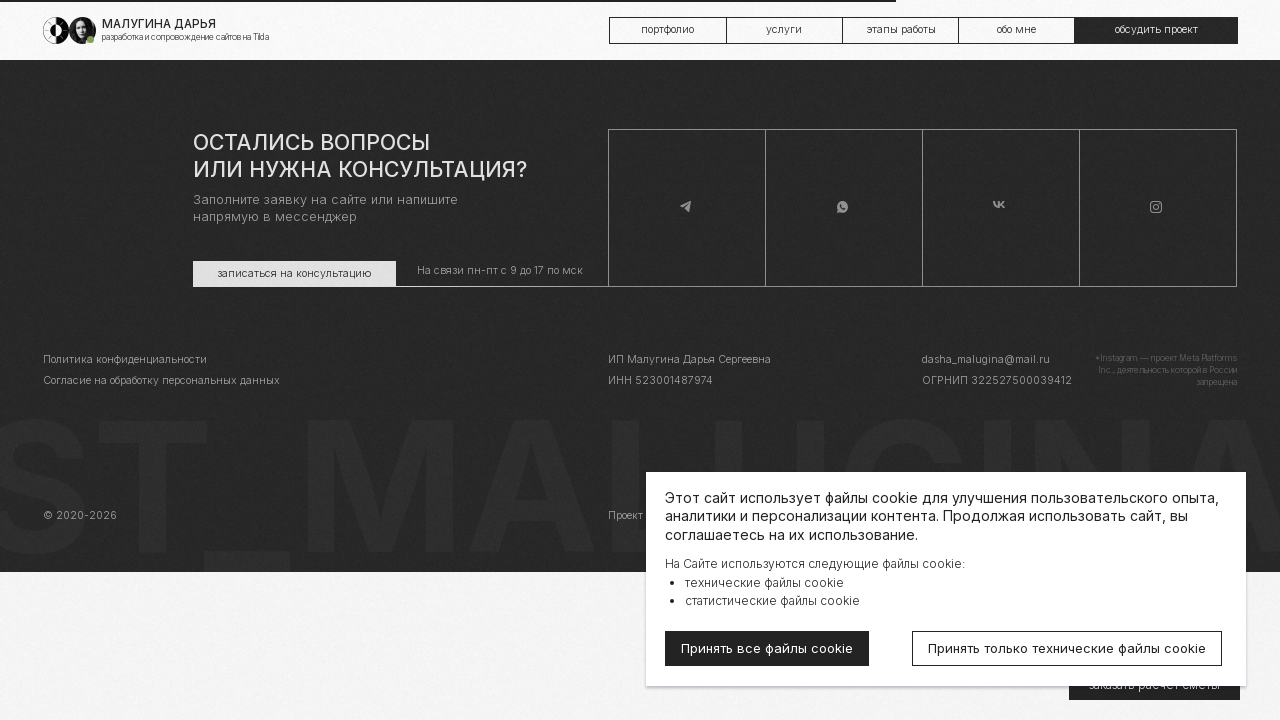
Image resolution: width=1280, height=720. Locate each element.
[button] (1155, 30)
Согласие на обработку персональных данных (161, 380)
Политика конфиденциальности (125, 359)
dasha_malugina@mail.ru (986, 359)
